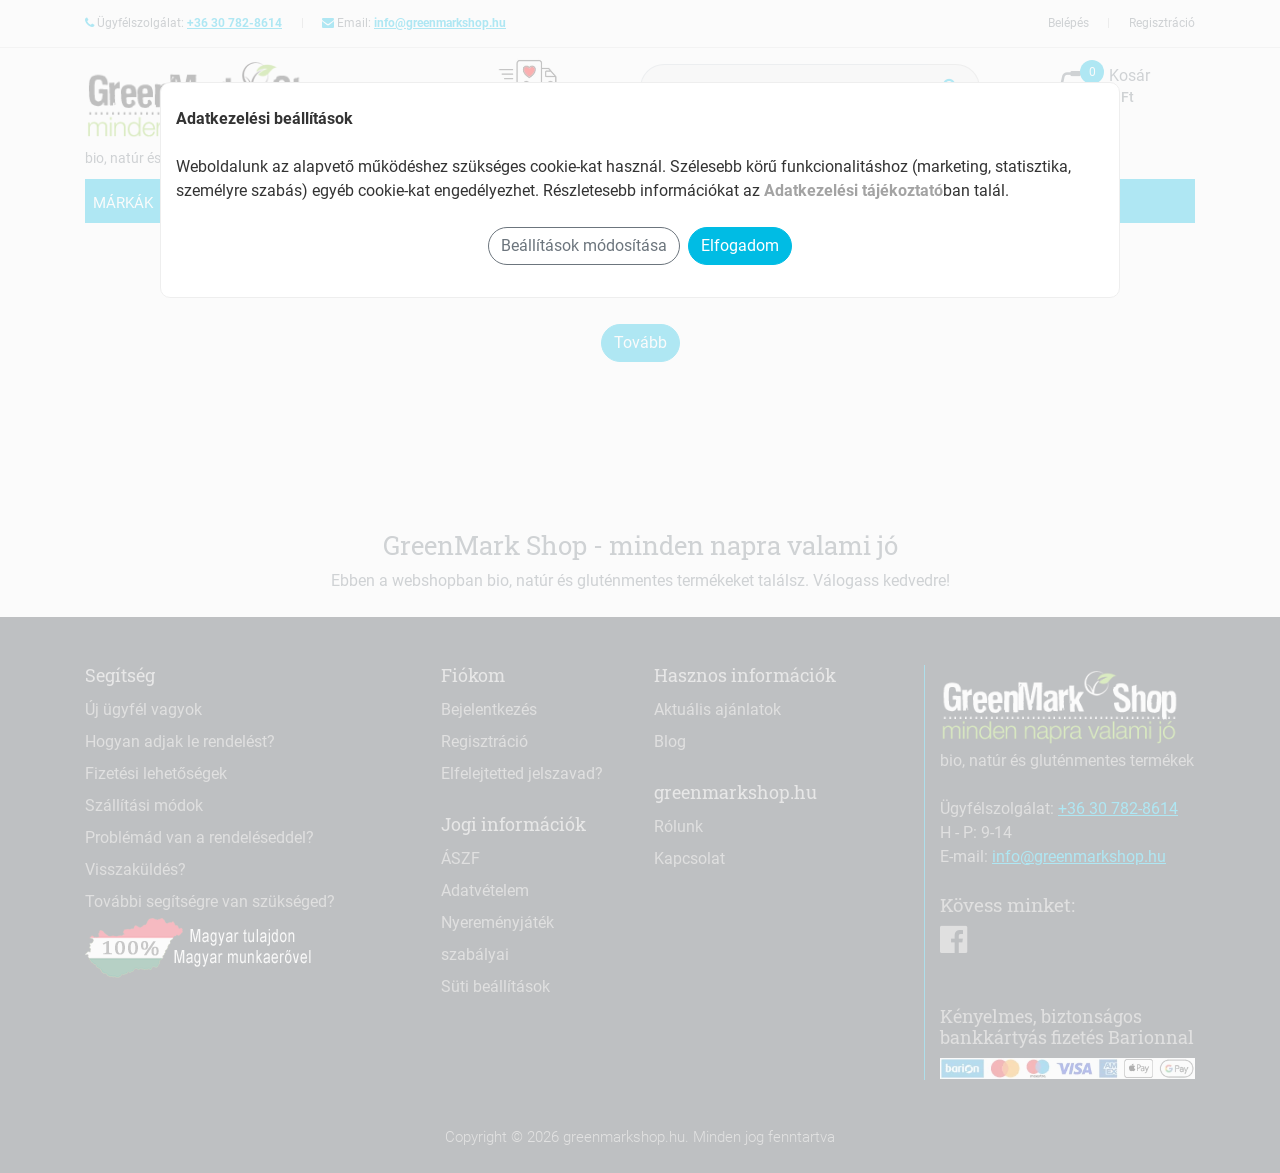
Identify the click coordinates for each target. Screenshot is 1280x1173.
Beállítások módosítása (584, 245)
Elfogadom (740, 245)
